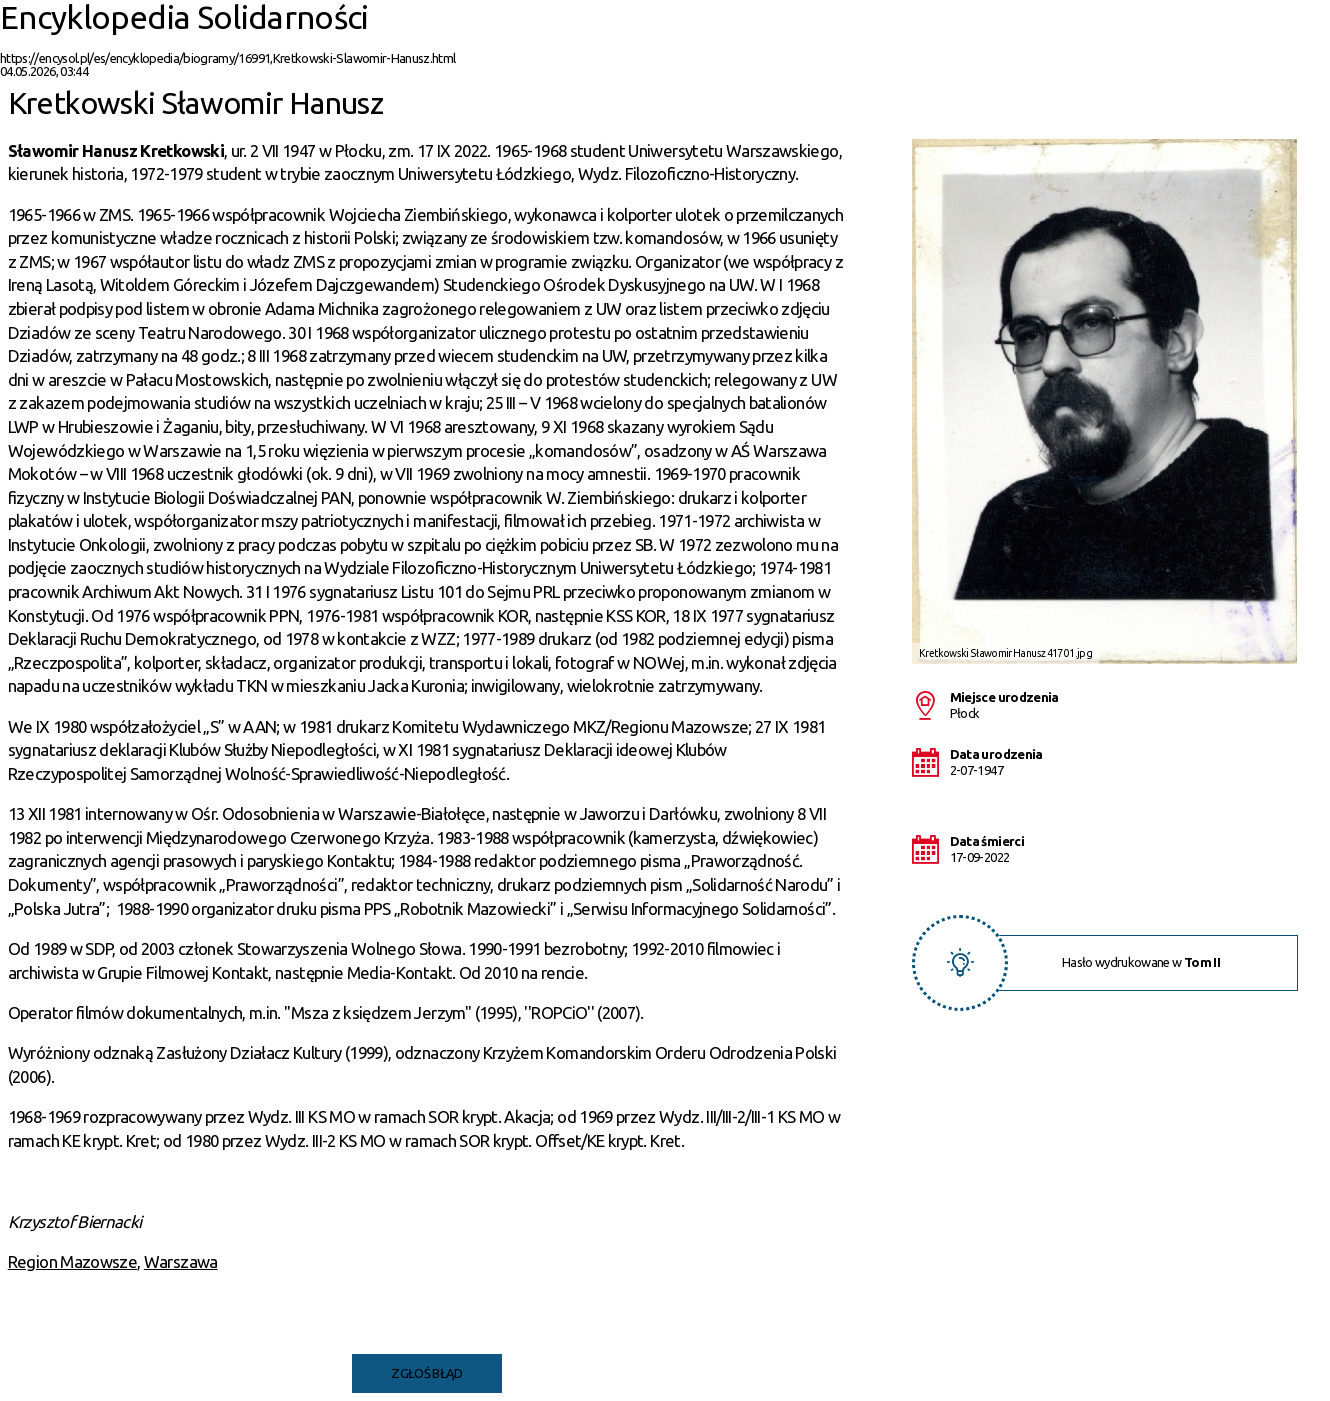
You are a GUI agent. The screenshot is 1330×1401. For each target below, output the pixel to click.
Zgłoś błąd (427, 1373)
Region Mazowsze (72, 1261)
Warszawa (181, 1261)
